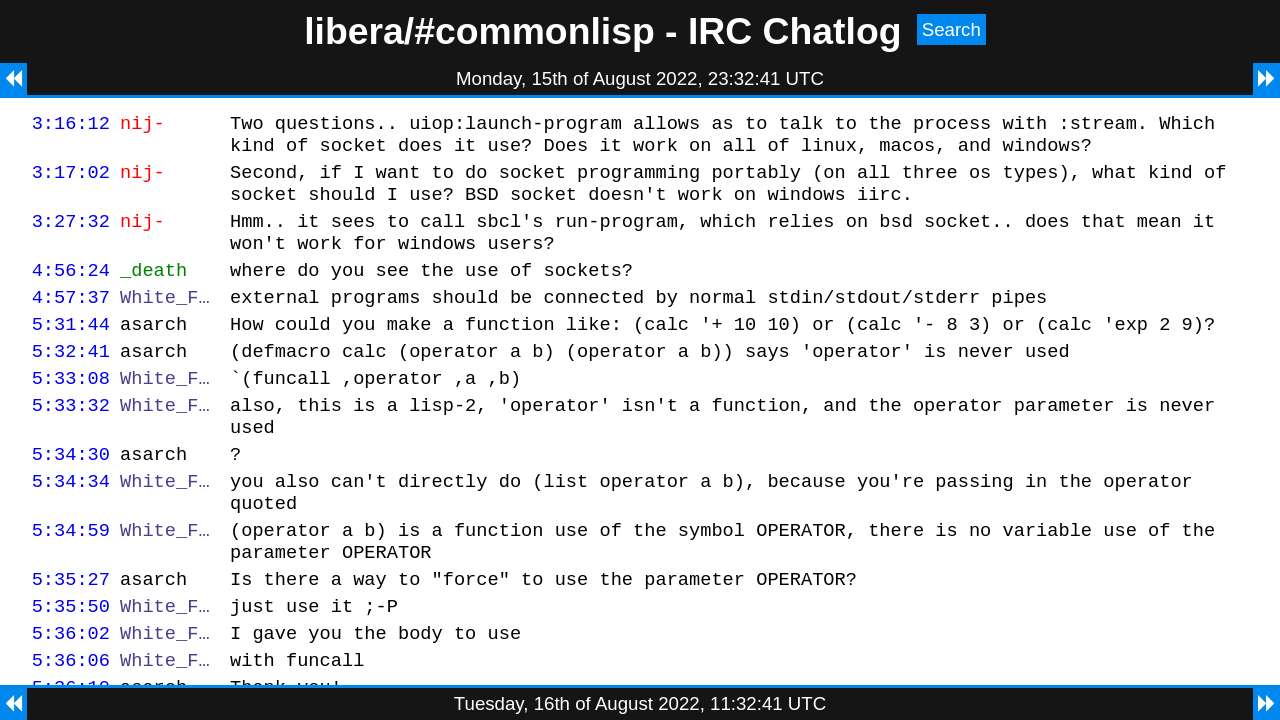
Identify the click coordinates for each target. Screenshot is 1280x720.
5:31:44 (71, 350)
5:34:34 (71, 525)
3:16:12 (71, 125)
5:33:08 (71, 410)
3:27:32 (71, 235)
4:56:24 (71, 290)
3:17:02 (71, 180)
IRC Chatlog (795, 31)
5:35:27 (71, 635)
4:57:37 (71, 320)
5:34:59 (71, 580)
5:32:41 (71, 380)
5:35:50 (71, 665)
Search (951, 29)
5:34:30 (71, 495)
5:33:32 (71, 440)
